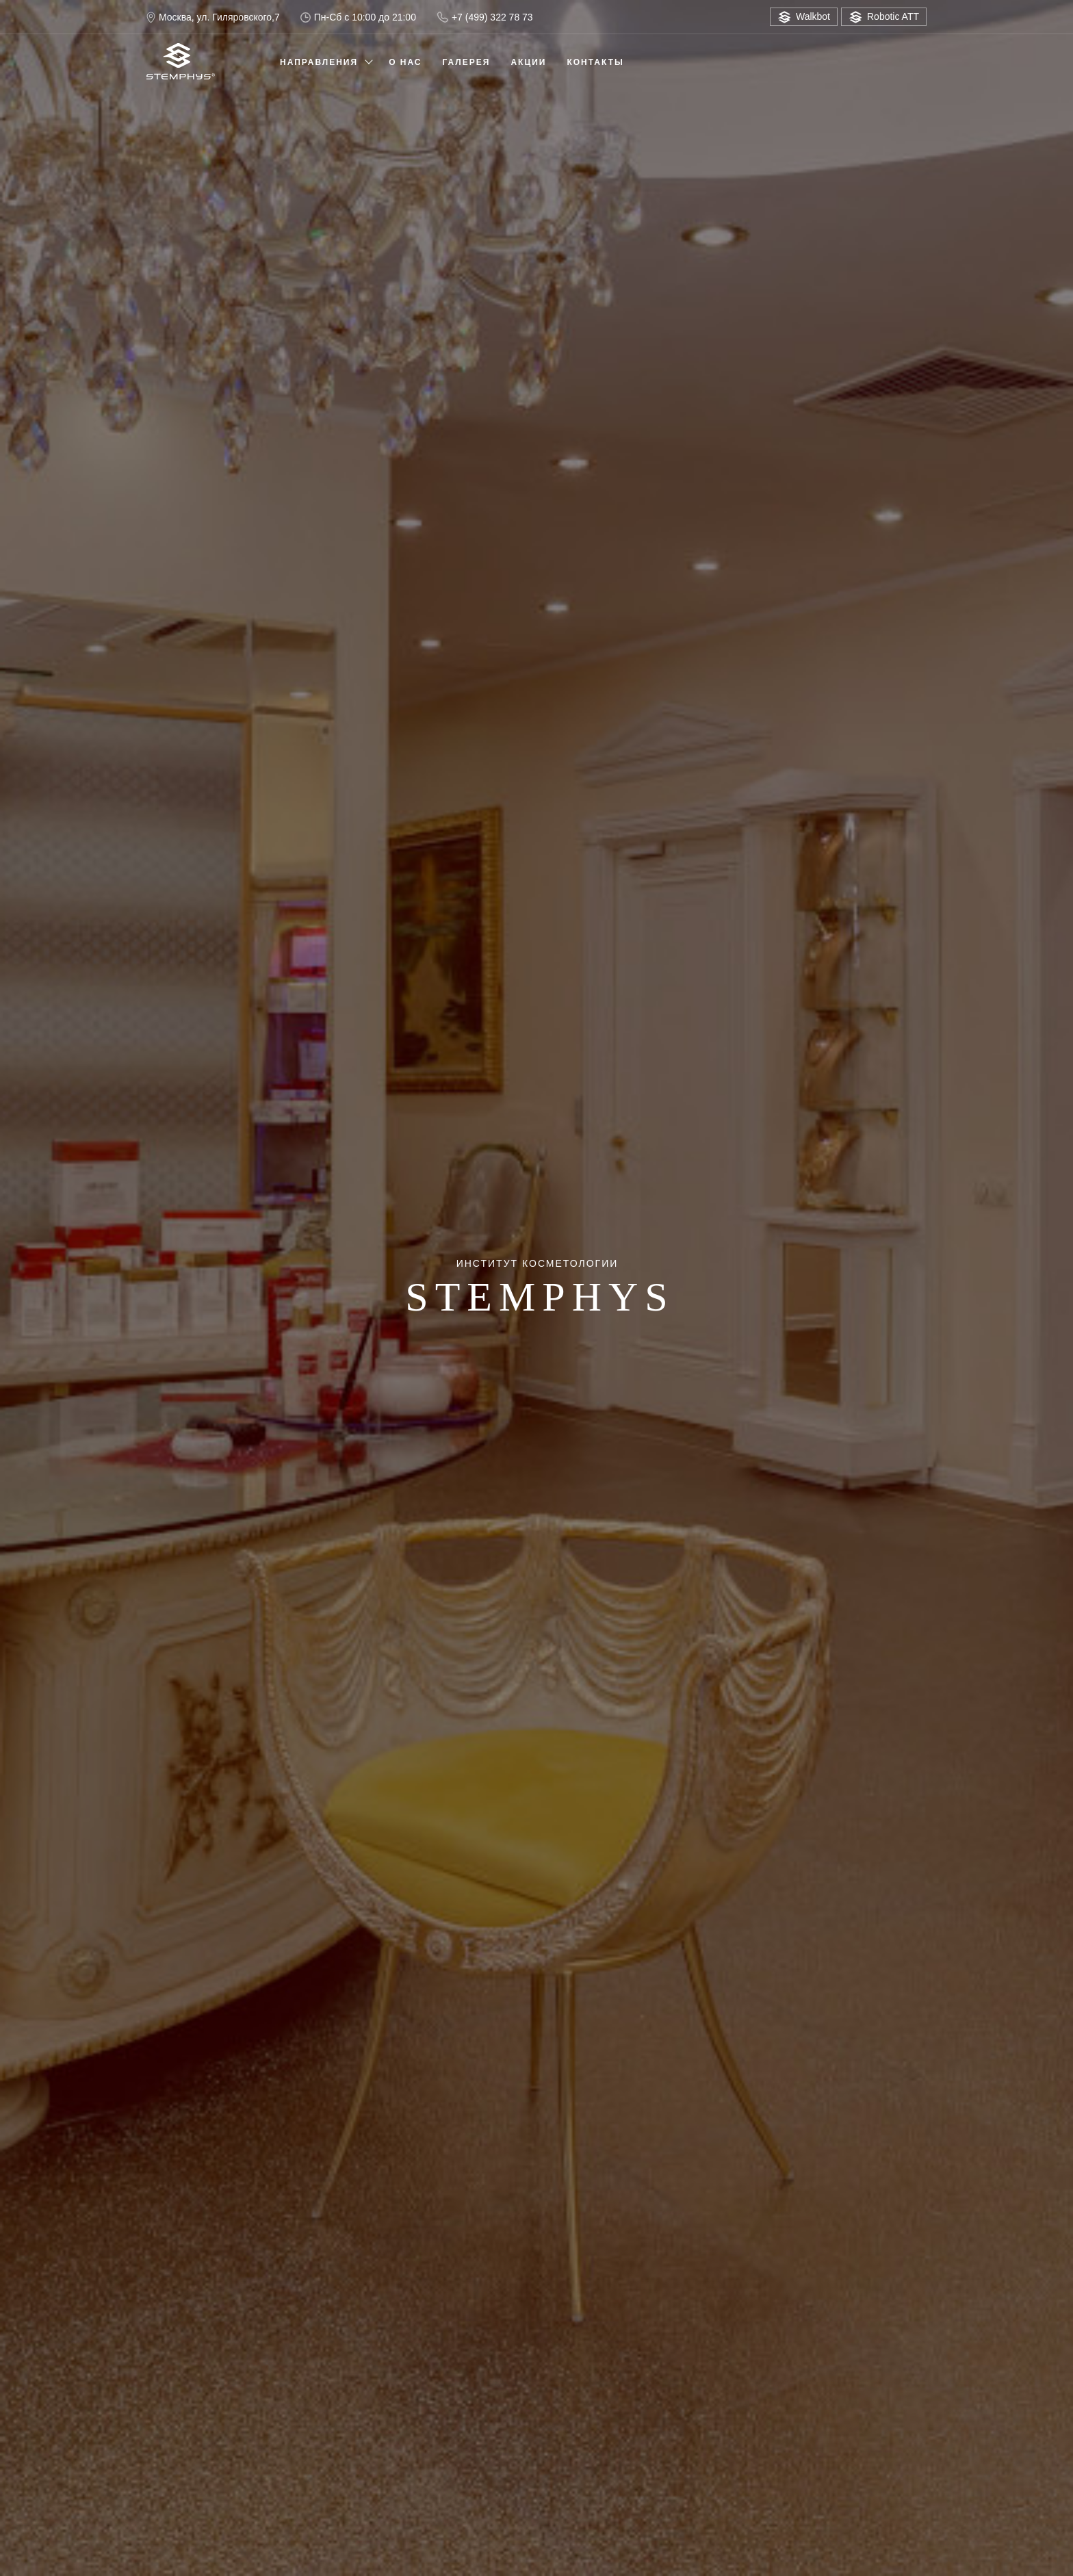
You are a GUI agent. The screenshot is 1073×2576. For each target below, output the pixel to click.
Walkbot (803, 17)
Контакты (595, 62)
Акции (528, 62)
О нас (405, 62)
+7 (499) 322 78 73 (485, 17)
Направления (319, 62)
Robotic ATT (884, 17)
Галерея (467, 62)
